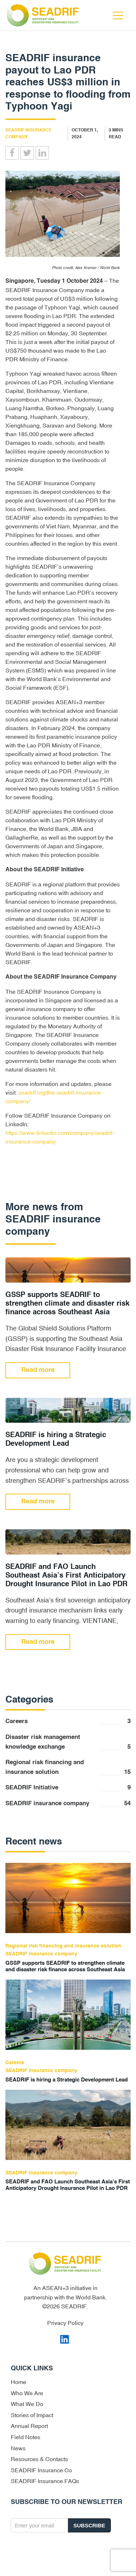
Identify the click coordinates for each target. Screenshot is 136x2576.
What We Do (27, 2404)
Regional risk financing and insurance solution (68, 1768)
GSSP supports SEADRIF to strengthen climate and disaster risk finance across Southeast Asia (67, 1304)
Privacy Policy (65, 2323)
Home (18, 2382)
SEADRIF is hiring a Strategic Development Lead (55, 1440)
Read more (38, 1370)
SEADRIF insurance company (68, 1803)
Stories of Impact (32, 2415)
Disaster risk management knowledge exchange (68, 1743)
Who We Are (27, 2393)
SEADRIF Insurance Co (41, 2470)
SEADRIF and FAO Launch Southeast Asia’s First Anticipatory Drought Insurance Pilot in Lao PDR (66, 1576)
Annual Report (29, 2426)
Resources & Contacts (39, 2459)
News (18, 2448)
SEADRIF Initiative (68, 1788)
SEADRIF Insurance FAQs (45, 2481)
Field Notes (25, 2437)
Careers (68, 1721)
